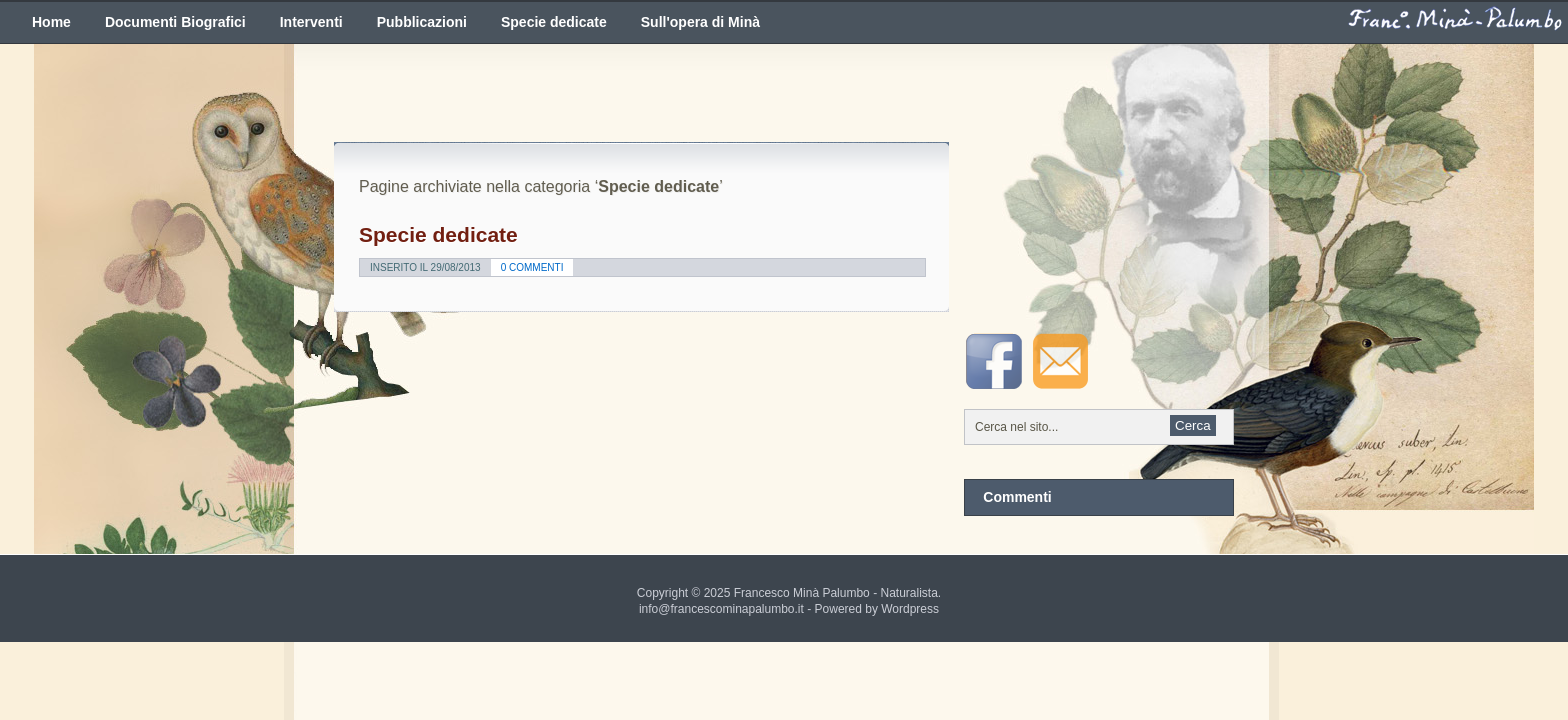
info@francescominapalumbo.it (721, 609)
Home (51, 22)
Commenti (1017, 497)
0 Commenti (532, 267)
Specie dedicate (554, 22)
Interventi (311, 22)
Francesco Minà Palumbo (802, 593)
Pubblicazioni (422, 22)
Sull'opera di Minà (700, 22)
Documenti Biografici (175, 22)
